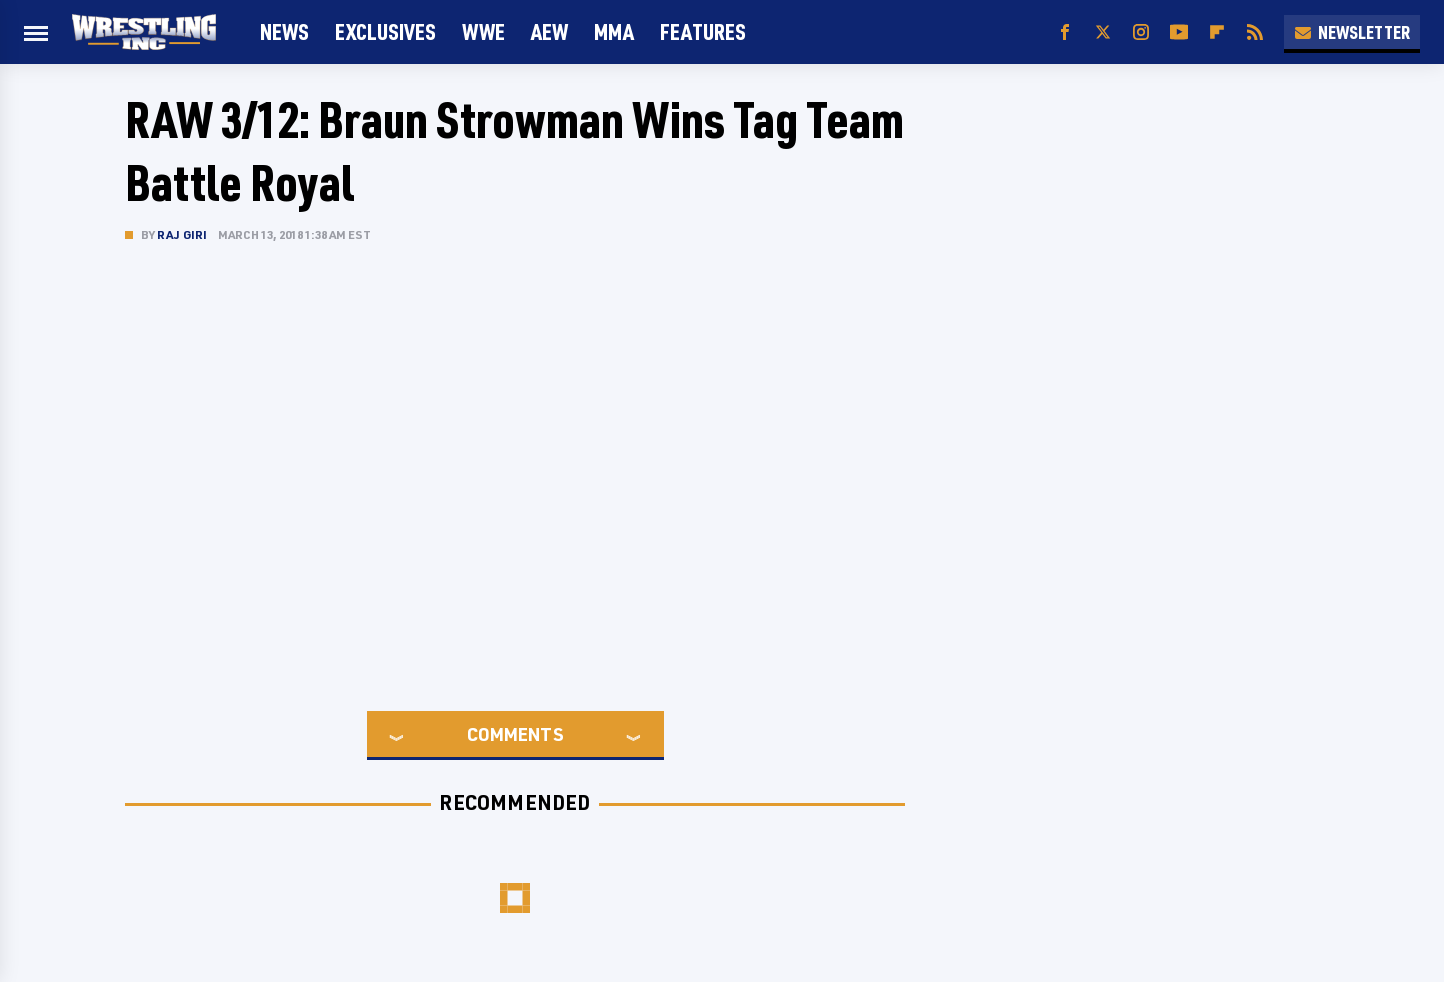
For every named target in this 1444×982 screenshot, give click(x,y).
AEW (549, 31)
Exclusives (385, 31)
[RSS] (1255, 32)
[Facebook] (1065, 32)
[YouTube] (1179, 32)
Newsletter (1352, 32)
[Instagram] (1141, 32)
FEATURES (703, 31)
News (284, 31)
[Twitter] (1103, 32)
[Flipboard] (1217, 32)
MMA (614, 31)
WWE (483, 31)
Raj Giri (182, 234)
